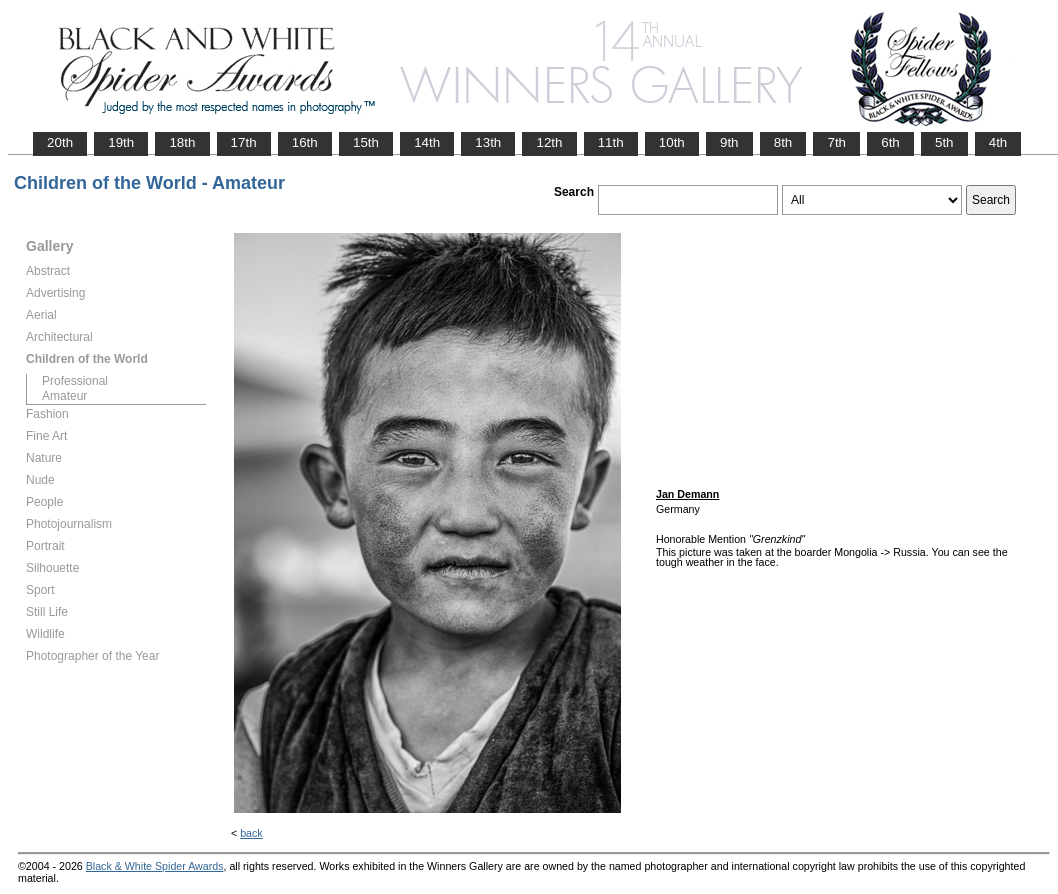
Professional (75, 381)
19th (121, 142)
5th (944, 142)
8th (783, 142)
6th (890, 142)
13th (488, 142)
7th (836, 142)
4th (998, 142)
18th (182, 142)
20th (60, 142)
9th (729, 142)
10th (672, 142)
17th (244, 142)
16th (305, 142)
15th (366, 142)
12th (549, 142)
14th (427, 142)
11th (611, 142)
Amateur (64, 396)
